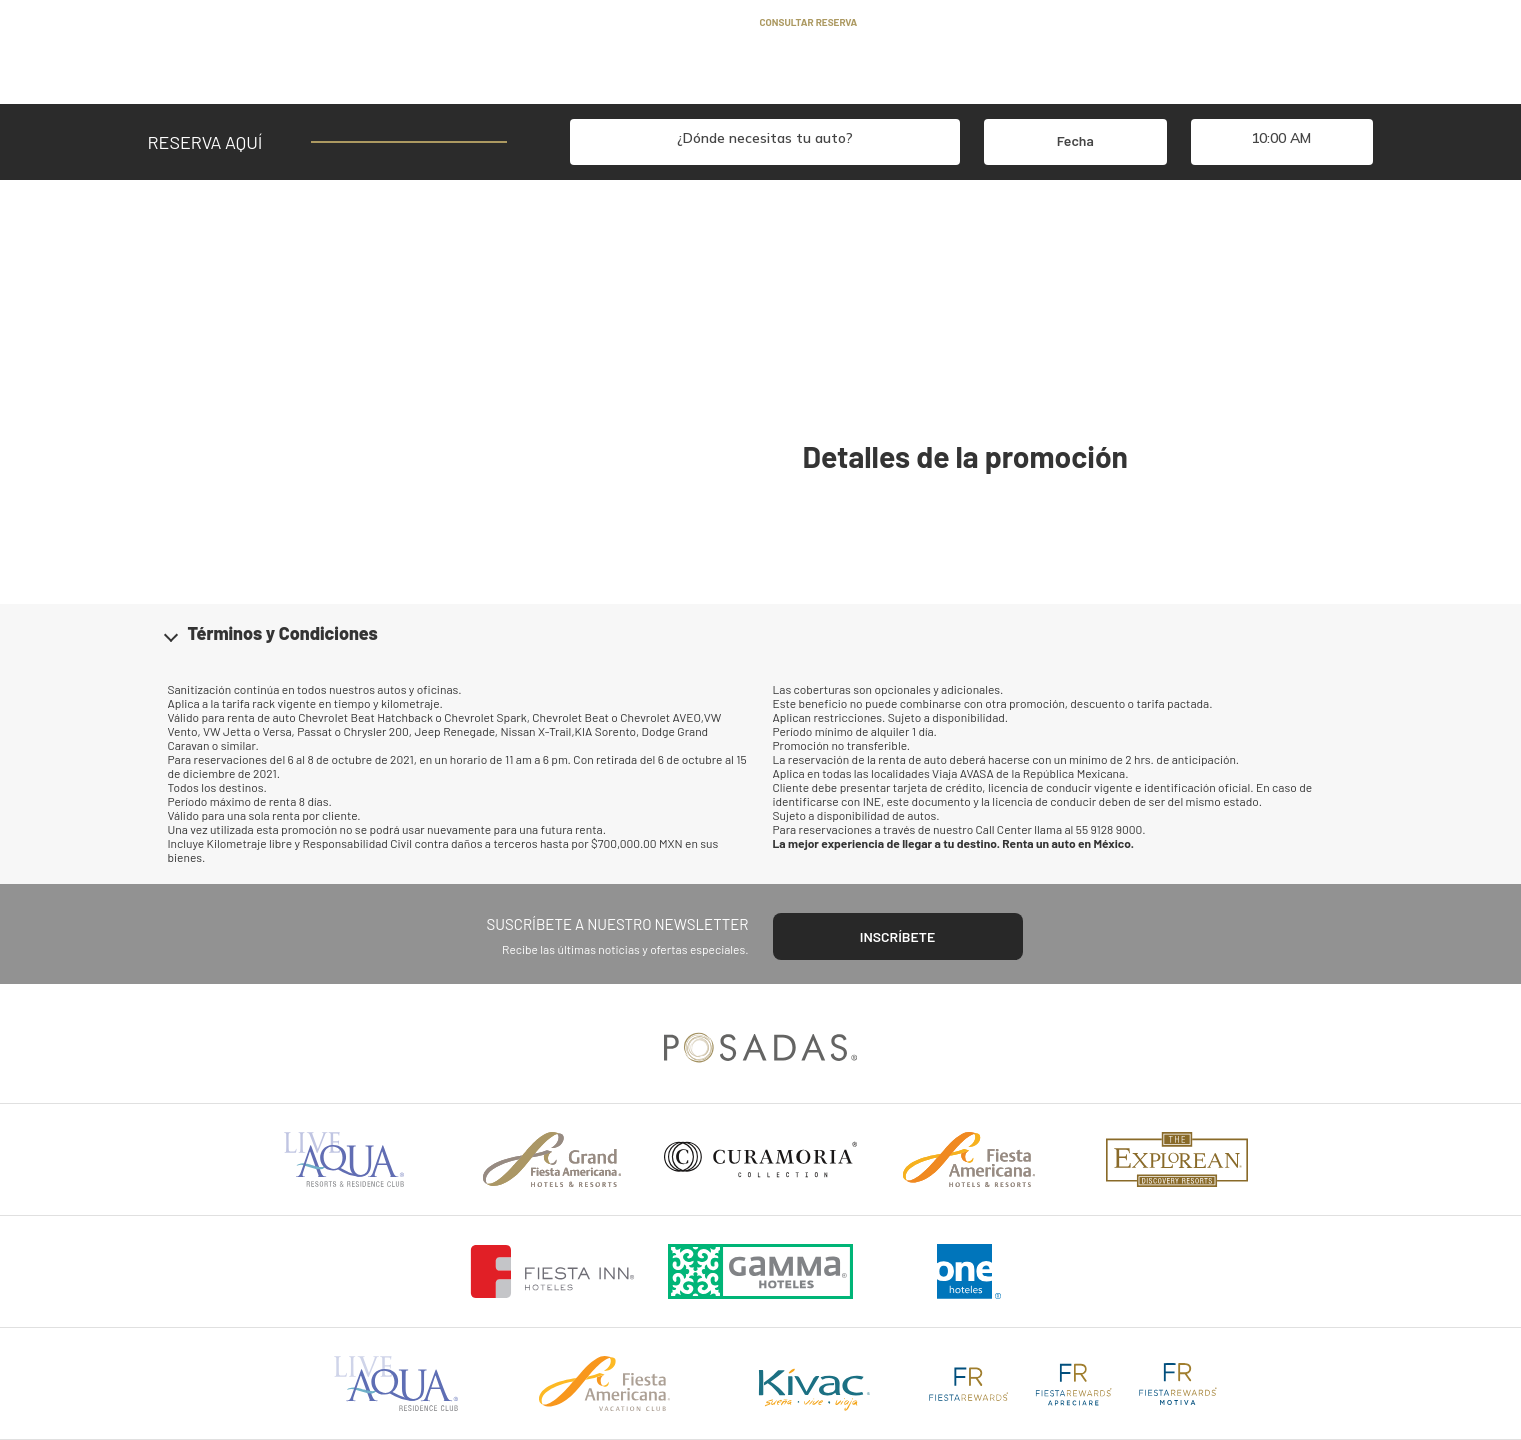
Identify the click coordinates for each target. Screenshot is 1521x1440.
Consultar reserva (809, 22)
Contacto (706, 22)
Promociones (615, 73)
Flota (709, 73)
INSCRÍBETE (897, 936)
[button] (761, 633)
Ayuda (583, 22)
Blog (640, 22)
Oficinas (786, 73)
